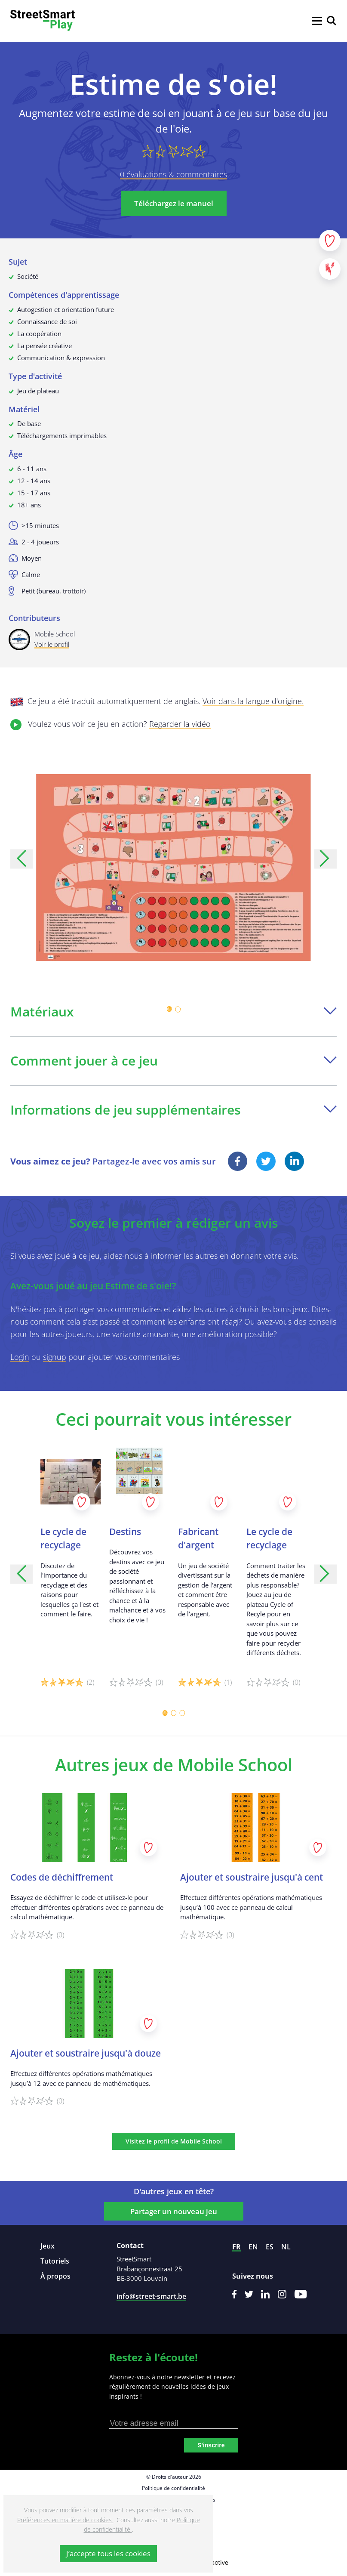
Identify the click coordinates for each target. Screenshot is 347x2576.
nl (286, 2247)
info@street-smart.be (151, 2296)
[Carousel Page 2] (178, 1009)
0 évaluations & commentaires (173, 174)
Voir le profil (51, 644)
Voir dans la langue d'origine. (253, 701)
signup (54, 1357)
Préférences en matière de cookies (65, 2520)
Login (19, 1357)
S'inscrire (210, 2445)
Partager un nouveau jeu (173, 2211)
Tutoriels (54, 2261)
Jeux (47, 2246)
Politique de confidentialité (173, 2488)
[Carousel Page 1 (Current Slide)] (169, 1009)
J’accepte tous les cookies (108, 2553)
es (269, 2247)
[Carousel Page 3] (182, 1713)
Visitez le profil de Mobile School (174, 2141)
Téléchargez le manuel (173, 203)
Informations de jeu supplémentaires (173, 1109)
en (253, 2247)
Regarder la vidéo (180, 724)
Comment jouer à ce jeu (173, 1060)
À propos (55, 2276)
